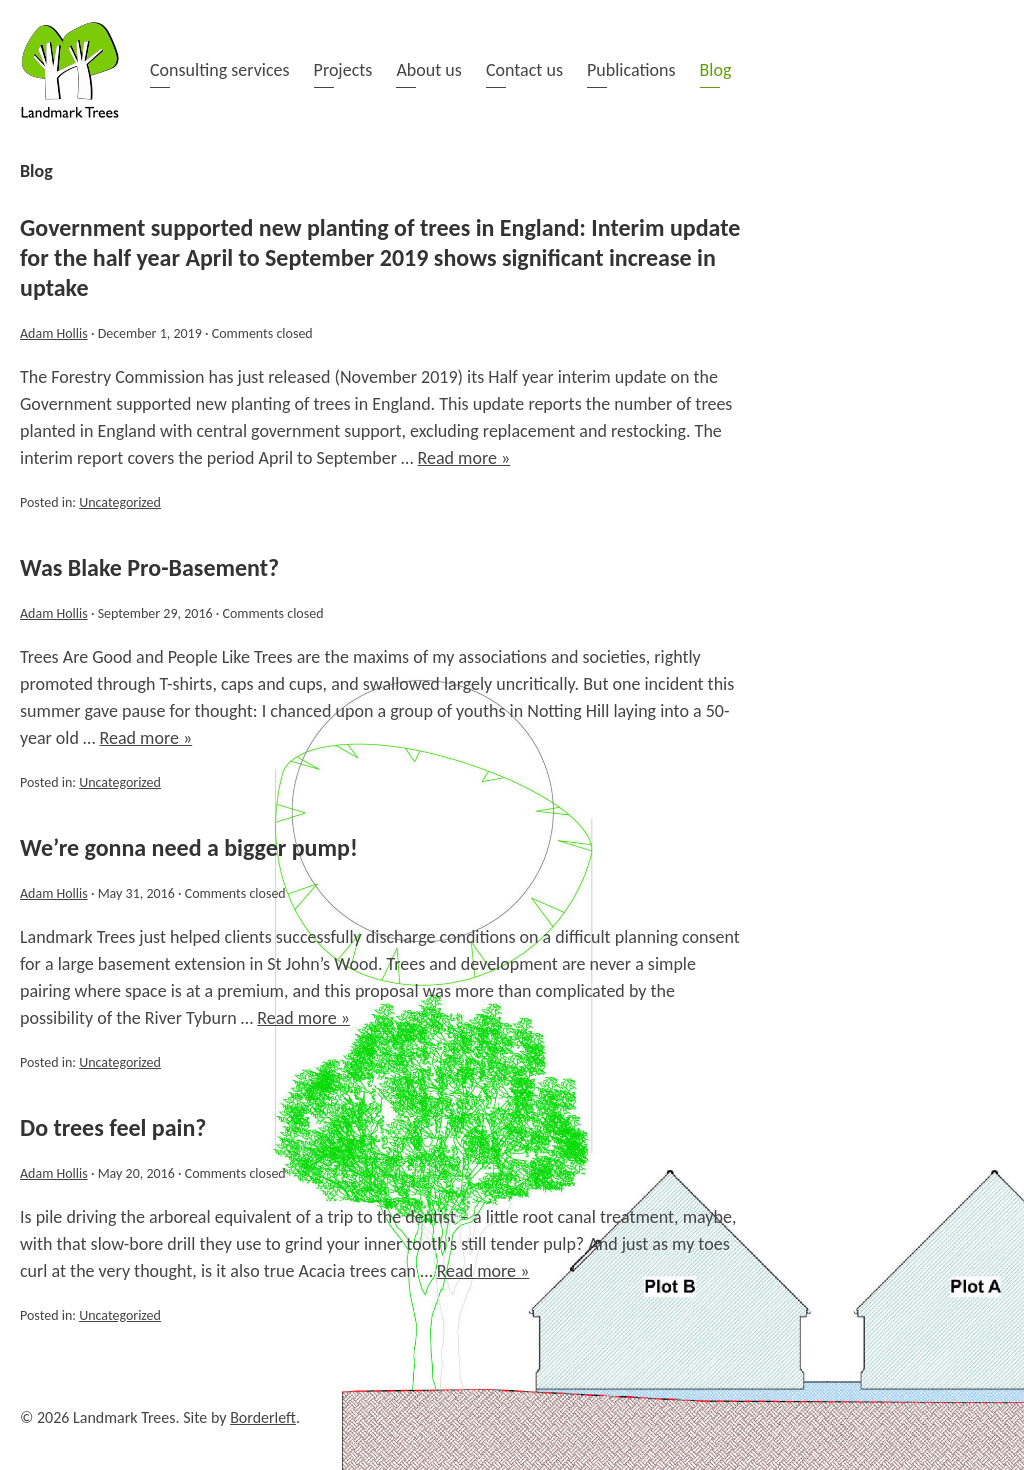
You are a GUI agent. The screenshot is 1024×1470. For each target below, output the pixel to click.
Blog (716, 70)
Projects (343, 70)
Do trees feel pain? (113, 1127)
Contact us (524, 70)
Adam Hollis (54, 333)
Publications (631, 70)
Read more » (464, 458)
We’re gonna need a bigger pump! (189, 847)
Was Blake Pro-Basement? (149, 567)
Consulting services (220, 70)
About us (428, 70)
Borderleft (263, 1417)
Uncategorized (120, 502)
